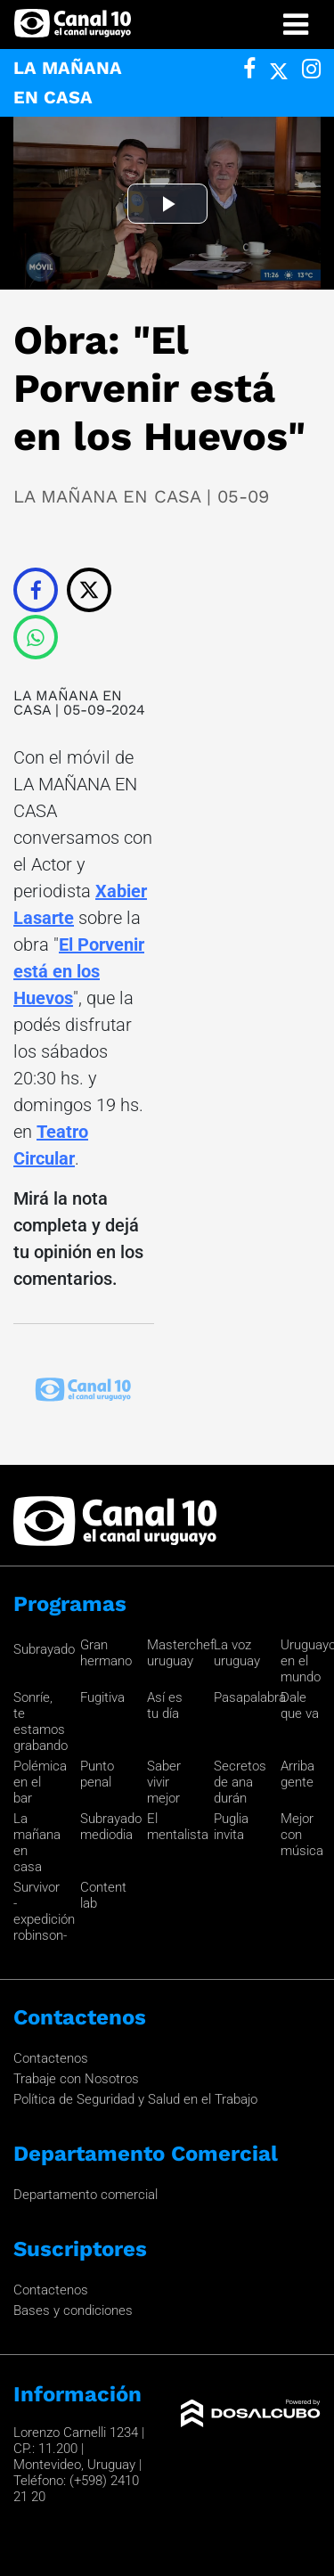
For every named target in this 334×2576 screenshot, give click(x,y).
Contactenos (50, 2058)
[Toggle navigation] (296, 24)
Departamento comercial (85, 2195)
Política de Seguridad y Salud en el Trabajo (135, 2099)
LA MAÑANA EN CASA (67, 702)
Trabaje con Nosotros (76, 2079)
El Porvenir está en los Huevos (78, 971)
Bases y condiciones (73, 2310)
